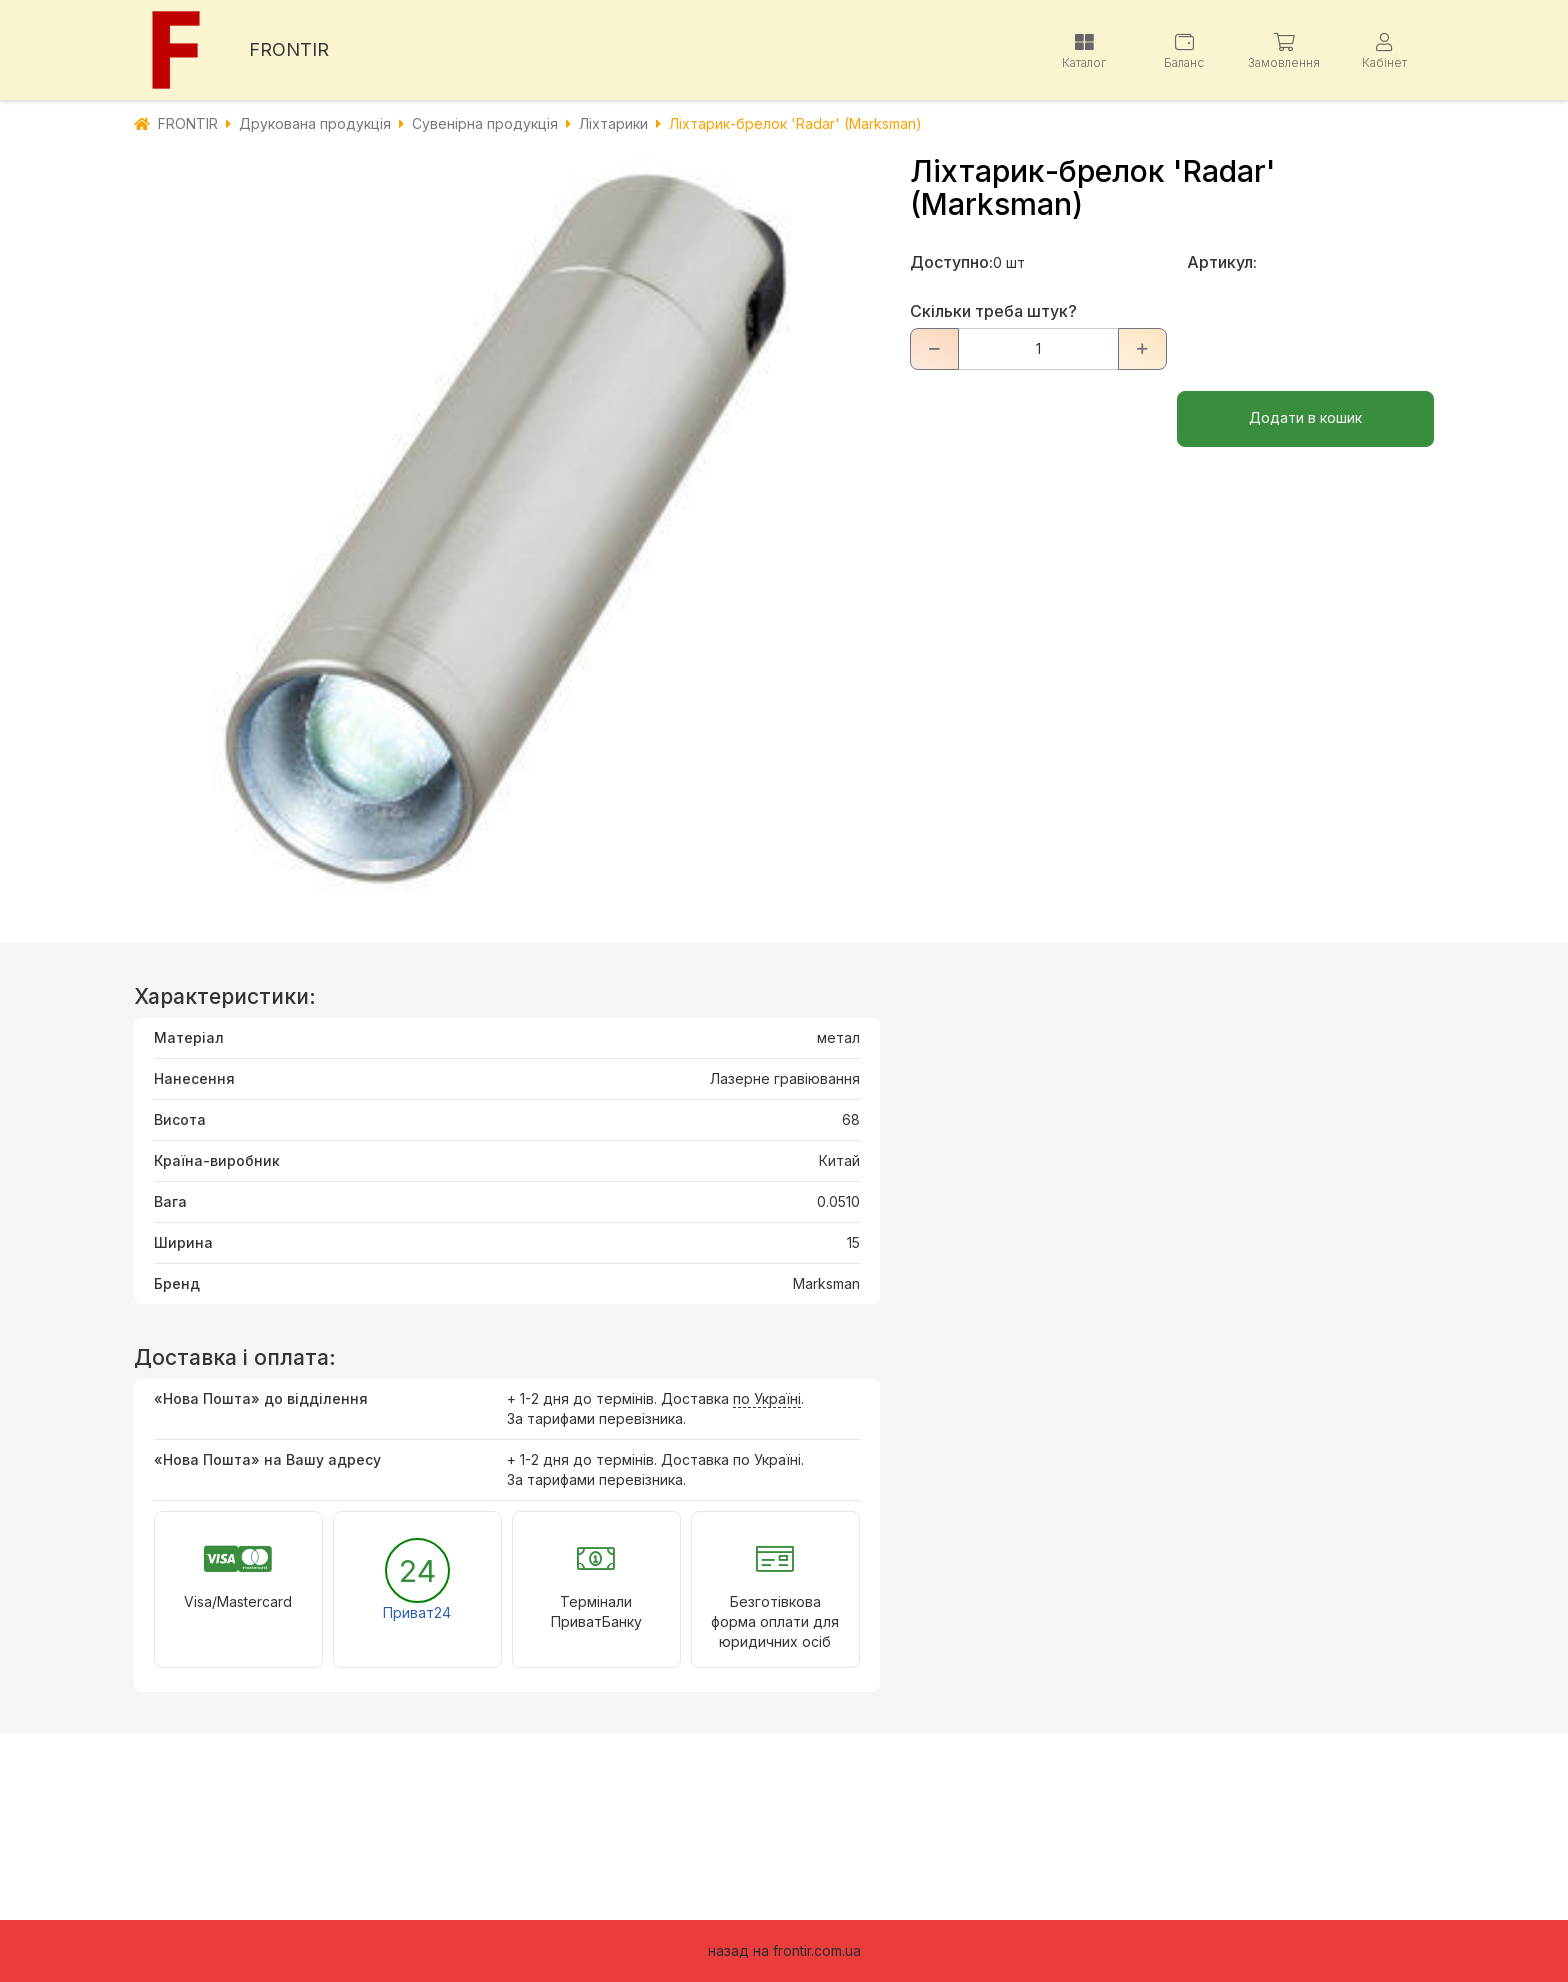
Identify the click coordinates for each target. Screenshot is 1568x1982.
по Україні (767, 1398)
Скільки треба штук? (993, 311)
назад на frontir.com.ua (784, 1950)
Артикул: (1222, 262)
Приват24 (417, 1612)
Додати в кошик (1305, 417)
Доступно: (951, 262)
